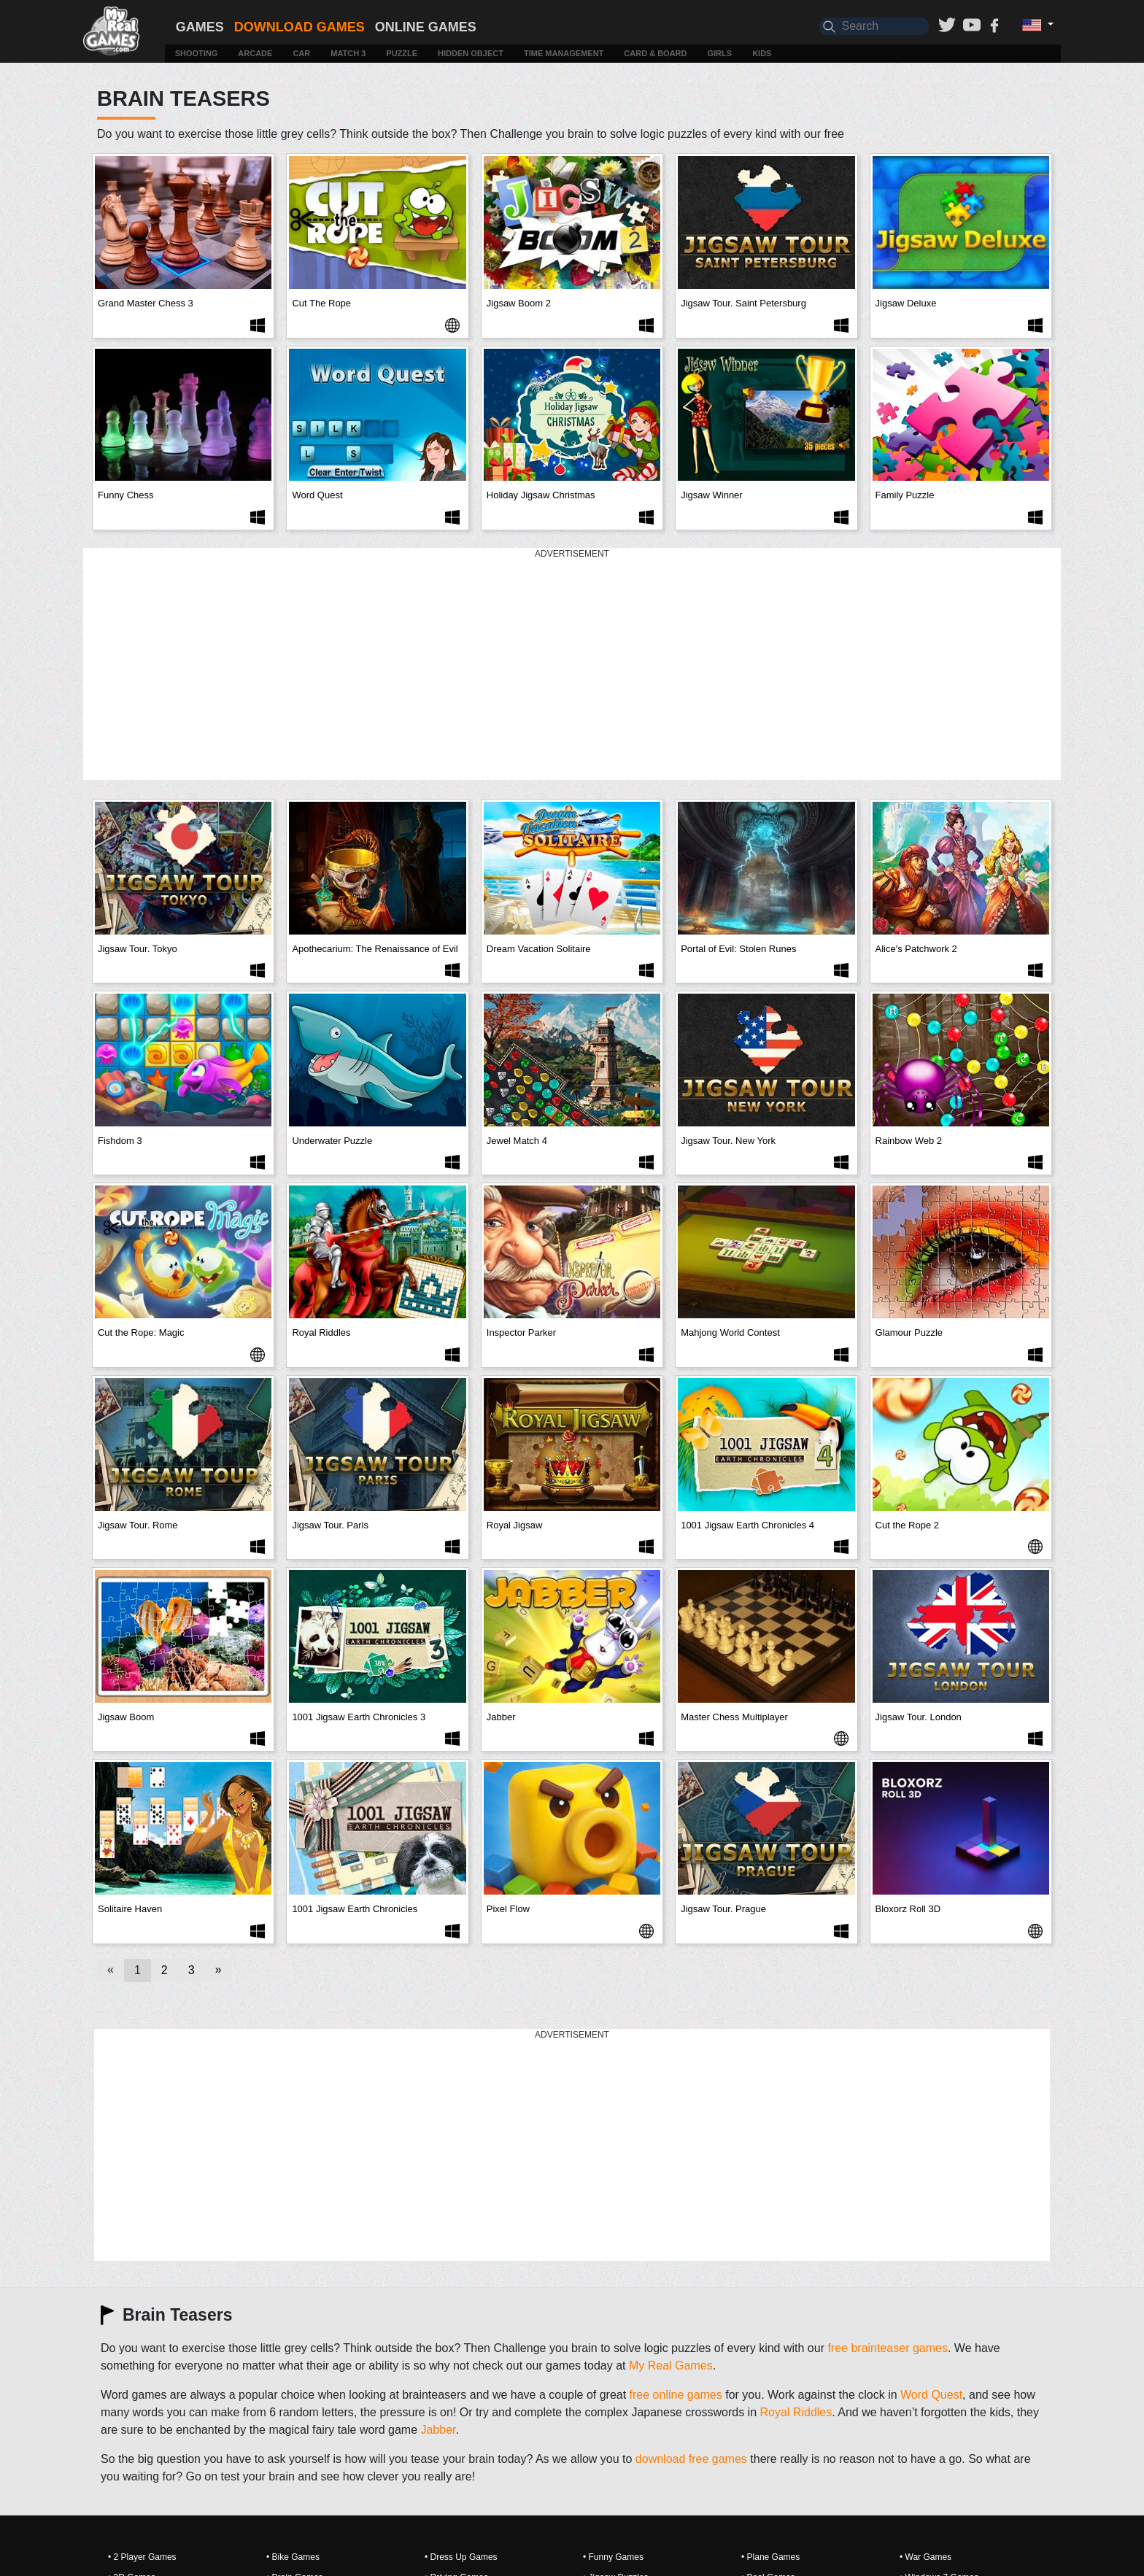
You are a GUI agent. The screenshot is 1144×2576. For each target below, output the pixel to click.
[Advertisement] (572, 664)
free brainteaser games (887, 2348)
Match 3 (348, 53)
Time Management (563, 53)
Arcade (255, 53)
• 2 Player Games (142, 2557)
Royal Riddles (796, 2412)
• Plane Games (770, 2557)
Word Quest (931, 2395)
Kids (761, 53)
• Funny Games (613, 2557)
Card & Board (655, 53)
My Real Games (671, 2365)
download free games (691, 2459)
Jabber (437, 2430)
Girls (720, 53)
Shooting (196, 53)
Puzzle (401, 53)
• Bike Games (293, 2557)
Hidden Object (470, 53)
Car (301, 53)
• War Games (925, 2557)
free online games (676, 2395)
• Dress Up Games (461, 2557)
